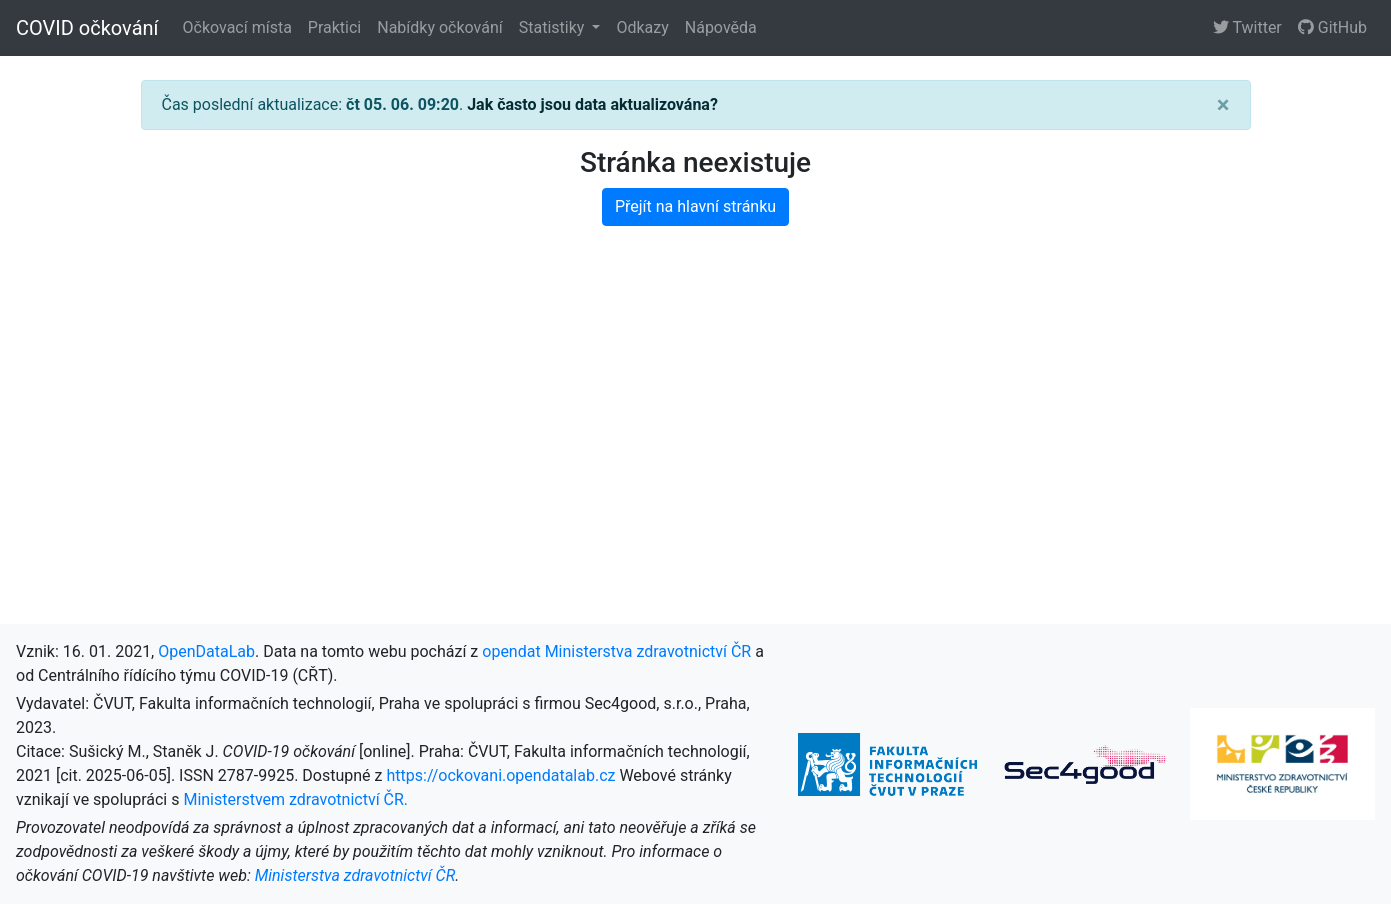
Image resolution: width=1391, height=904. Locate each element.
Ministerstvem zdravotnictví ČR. (295, 799)
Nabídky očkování (439, 27)
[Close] (1223, 105)
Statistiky (554, 27)
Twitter (1247, 27)
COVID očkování (87, 28)
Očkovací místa (237, 27)
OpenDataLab (206, 651)
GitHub (1332, 27)
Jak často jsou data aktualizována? (592, 104)
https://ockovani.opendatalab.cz (500, 775)
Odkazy (642, 27)
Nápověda (721, 27)
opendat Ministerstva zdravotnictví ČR (616, 651)
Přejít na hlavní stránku (695, 206)
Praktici (334, 27)
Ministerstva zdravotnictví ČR (355, 875)
